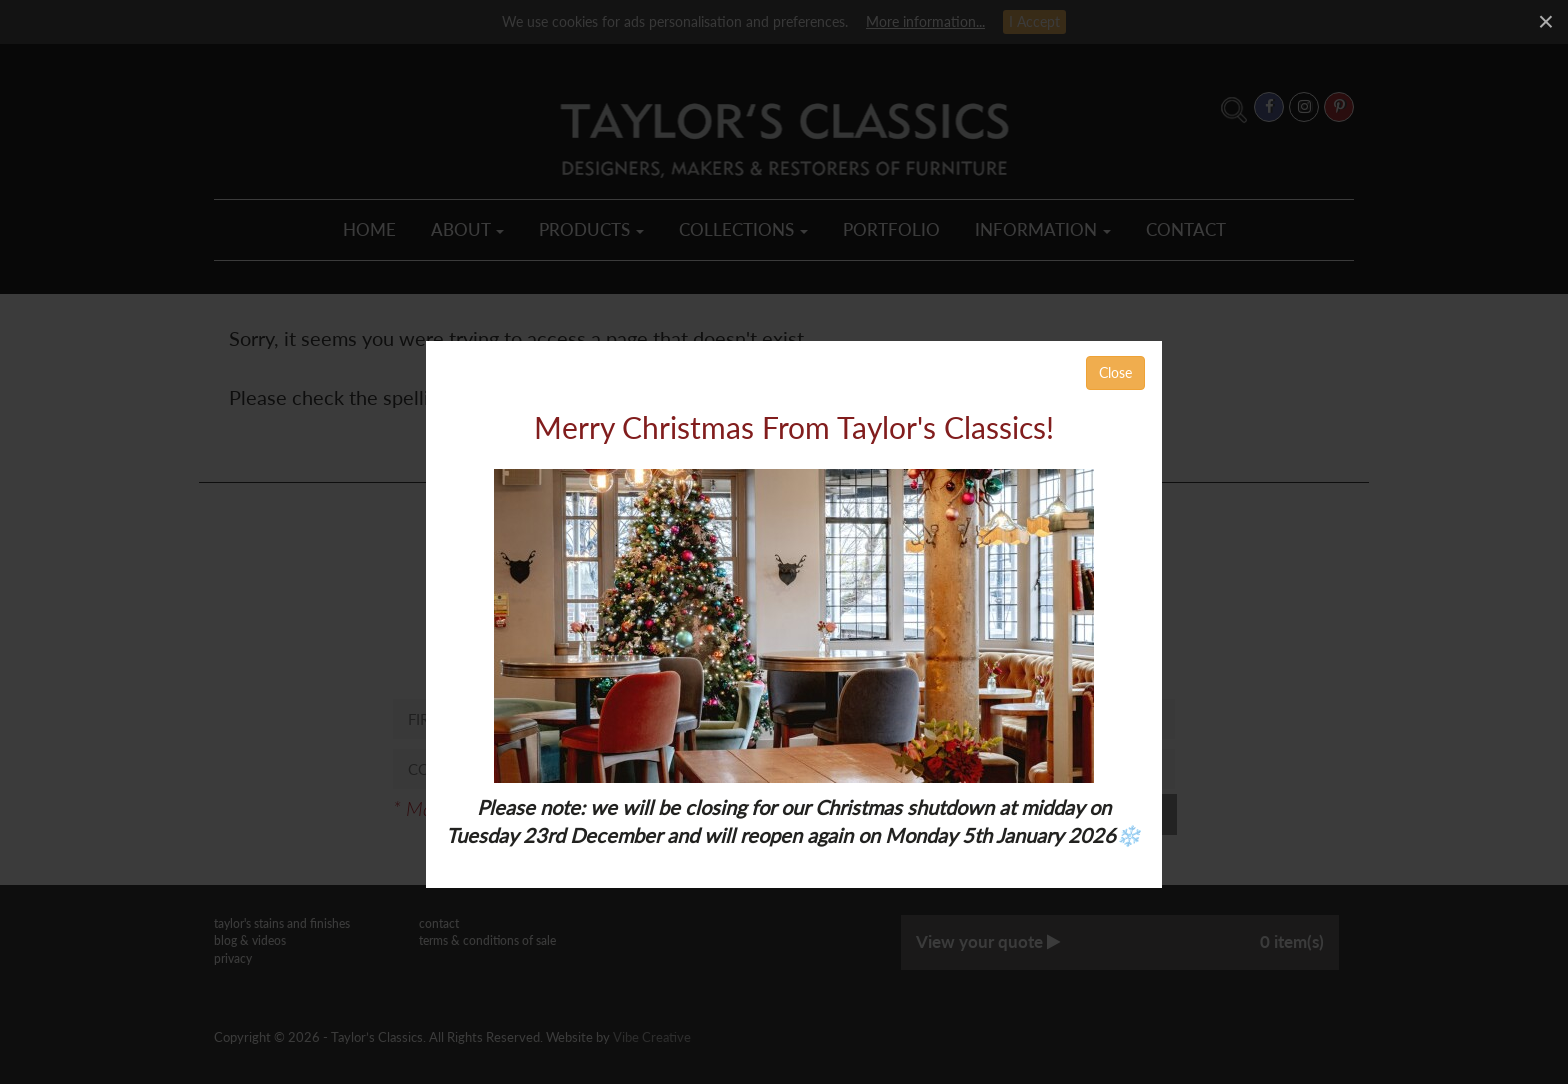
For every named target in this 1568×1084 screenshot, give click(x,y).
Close (1115, 372)
